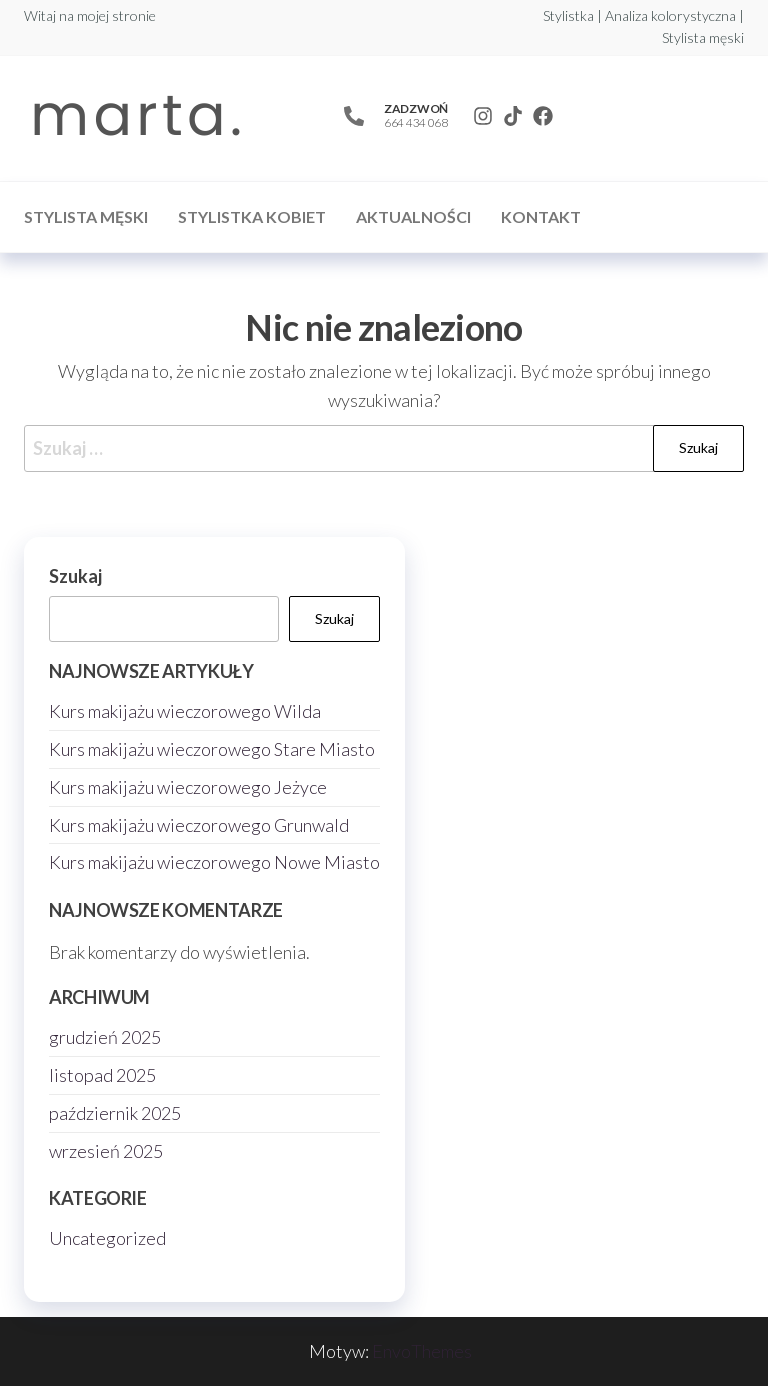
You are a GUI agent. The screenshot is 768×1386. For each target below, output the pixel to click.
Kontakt (541, 216)
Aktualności (413, 216)
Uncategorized (107, 1238)
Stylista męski (86, 216)
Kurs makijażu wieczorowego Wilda (185, 711)
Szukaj (75, 576)
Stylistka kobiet (252, 216)
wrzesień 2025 (106, 1151)
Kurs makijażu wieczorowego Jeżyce (188, 787)
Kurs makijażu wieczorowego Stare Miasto (212, 749)
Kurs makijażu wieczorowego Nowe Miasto (214, 862)
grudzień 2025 (105, 1037)
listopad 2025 (102, 1075)
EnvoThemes (422, 1351)
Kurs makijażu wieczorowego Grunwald (199, 825)
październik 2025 (115, 1113)
